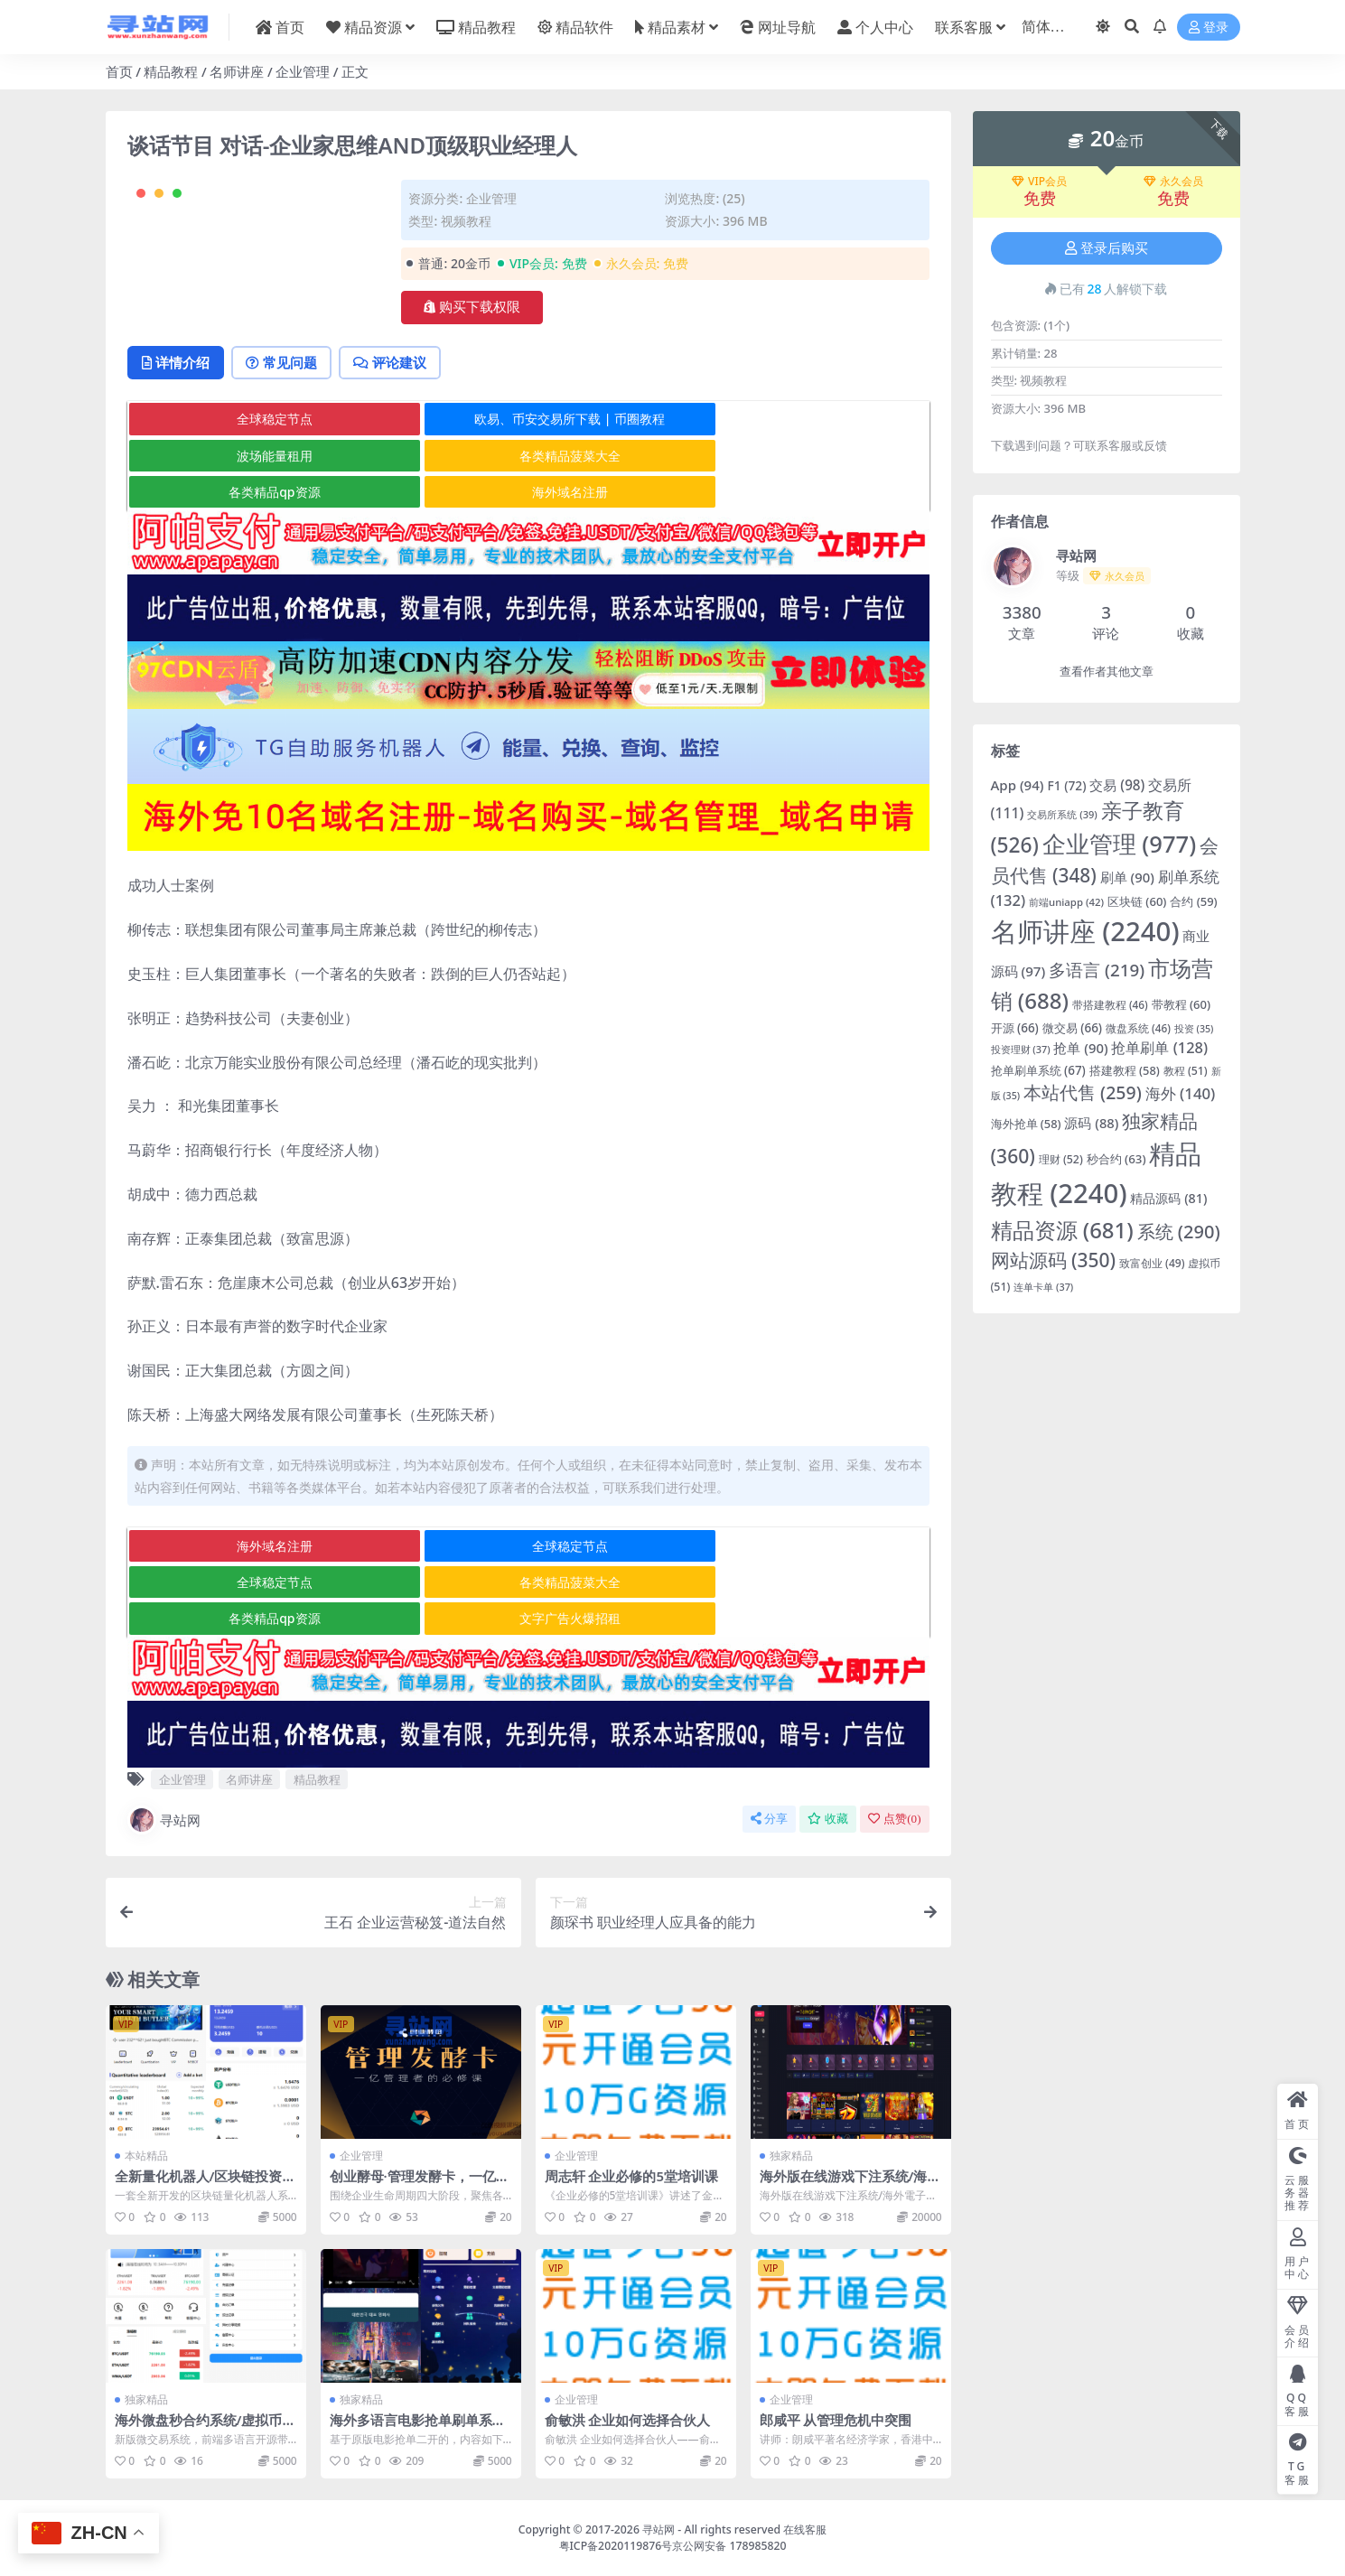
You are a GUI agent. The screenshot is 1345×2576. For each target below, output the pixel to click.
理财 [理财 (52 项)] (1061, 1159)
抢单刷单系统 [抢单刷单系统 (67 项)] (1038, 1070)
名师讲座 (237, 71)
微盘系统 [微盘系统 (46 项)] (1138, 1028)
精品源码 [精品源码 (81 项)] (1168, 1198)
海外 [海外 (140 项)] (1180, 1093)
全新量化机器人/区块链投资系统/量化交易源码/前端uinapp (205, 2185)
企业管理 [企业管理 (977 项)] (1119, 843)
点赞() (894, 1819)
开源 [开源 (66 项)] (1015, 1028)
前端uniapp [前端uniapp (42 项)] (1066, 902)
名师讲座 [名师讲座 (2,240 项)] (1085, 931)
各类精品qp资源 (527, 528)
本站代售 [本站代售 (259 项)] (1082, 1092)
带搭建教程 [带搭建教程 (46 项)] (1110, 1004)
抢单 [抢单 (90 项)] (1080, 1048)
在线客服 (805, 2528)
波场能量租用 (794, 492)
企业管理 (303, 71)
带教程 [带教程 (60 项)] (1181, 1004)
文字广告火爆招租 (794, 1619)
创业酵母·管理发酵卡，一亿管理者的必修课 (419, 2185)
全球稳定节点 (260, 492)
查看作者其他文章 (1107, 671)
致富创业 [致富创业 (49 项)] (1152, 1263)
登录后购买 (1106, 248)
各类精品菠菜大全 (260, 528)
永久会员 (1173, 181)
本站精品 (146, 2156)
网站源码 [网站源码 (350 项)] (1053, 1260)
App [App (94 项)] (1017, 785)
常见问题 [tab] (286, 435)
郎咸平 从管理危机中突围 (836, 2420)
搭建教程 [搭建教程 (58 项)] (1124, 1070)
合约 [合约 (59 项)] (1193, 901)
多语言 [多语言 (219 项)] (1096, 970)
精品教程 (171, 71)
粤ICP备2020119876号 (616, 2545)
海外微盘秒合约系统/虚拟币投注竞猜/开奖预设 (205, 2428)
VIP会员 (1039, 181)
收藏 (828, 1819)
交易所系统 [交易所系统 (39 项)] (1062, 814)
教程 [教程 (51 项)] (1185, 1070)
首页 (119, 71)
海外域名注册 (794, 528)
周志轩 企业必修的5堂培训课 (632, 2177)
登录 (1208, 27)
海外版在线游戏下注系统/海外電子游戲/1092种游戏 (850, 2185)
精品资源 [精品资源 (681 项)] (1062, 1230)
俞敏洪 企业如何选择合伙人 (628, 2420)
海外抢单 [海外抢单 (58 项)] (1026, 1123)
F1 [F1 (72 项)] (1066, 785)
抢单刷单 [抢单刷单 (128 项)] (1159, 1047)
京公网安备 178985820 (729, 2545)
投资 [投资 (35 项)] (1194, 1028)
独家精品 (791, 2156)
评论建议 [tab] (398, 435)
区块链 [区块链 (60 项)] (1136, 901)
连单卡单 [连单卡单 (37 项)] (1043, 1286)
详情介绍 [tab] (177, 435)
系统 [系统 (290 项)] (1178, 1231)
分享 (769, 1819)
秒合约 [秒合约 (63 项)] (1116, 1159)
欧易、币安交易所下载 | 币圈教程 (527, 492)
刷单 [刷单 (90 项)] (1127, 877)
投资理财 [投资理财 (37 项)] (1021, 1049)
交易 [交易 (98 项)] (1116, 785)
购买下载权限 (472, 307)
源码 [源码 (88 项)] (1091, 1123)
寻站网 (164, 1820)
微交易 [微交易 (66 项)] (1072, 1028)
